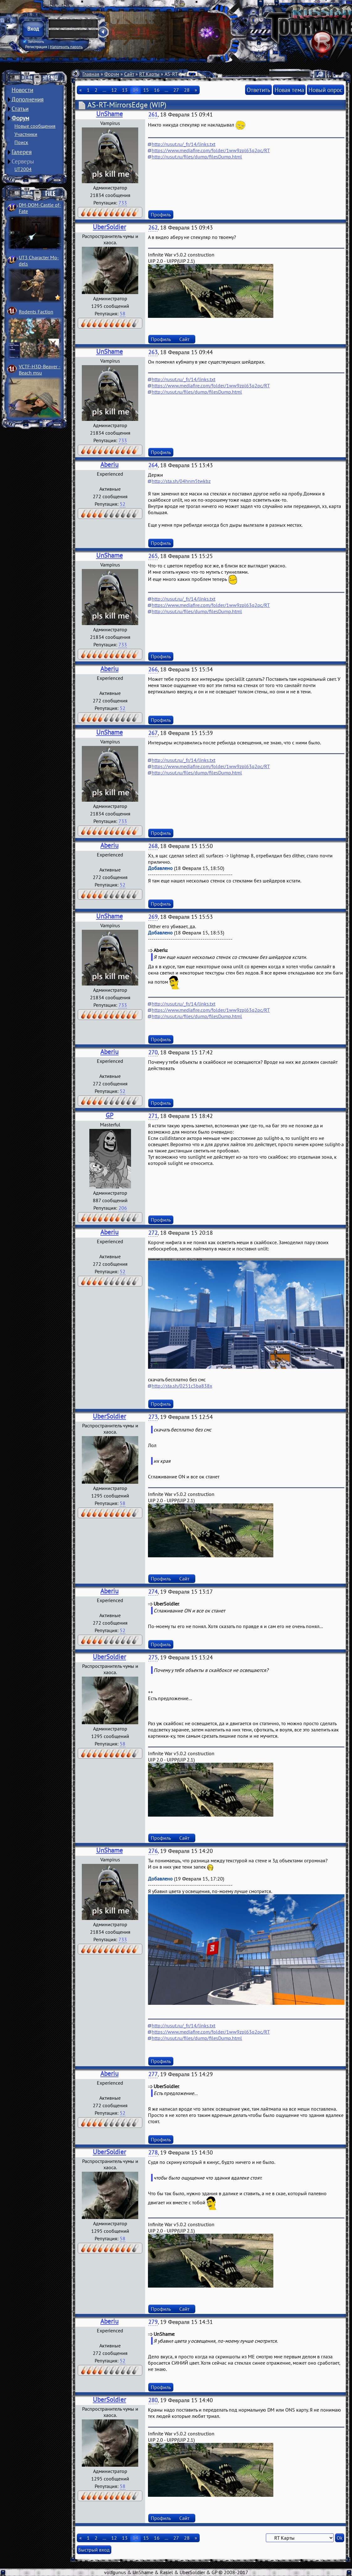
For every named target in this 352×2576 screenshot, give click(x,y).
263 (153, 352)
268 (153, 846)
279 (153, 2321)
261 (153, 114)
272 (153, 1232)
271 (153, 1116)
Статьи (20, 108)
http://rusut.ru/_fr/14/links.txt (183, 144)
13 (125, 90)
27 (176, 90)
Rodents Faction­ (36, 311)
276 (153, 1850)
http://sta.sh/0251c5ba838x (182, 1386)
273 (153, 1416)
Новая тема (289, 90)
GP (109, 1115)
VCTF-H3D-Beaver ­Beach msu (39, 369)
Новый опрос (325, 90)
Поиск (21, 142)
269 (153, 916)
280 (153, 2400)
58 (122, 313)
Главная (90, 74)
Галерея (22, 152)
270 (153, 1052)
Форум (20, 118)
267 (153, 733)
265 (153, 556)
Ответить (258, 90)
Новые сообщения (34, 126)
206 (122, 1208)
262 (153, 227)
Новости (22, 90)
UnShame (109, 114)
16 (157, 90)
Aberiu (109, 464)
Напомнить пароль (66, 46)
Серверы (23, 161)
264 (153, 465)
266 (153, 669)
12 (114, 90)
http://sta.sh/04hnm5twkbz (181, 481)
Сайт (129, 74)
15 (146, 90)
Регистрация (36, 46)
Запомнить (33, 41)
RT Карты (149, 74)
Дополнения (28, 99)
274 (153, 1591)
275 (153, 1657)
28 (187, 90)
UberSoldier (109, 227)
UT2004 (23, 169)
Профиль (161, 214)
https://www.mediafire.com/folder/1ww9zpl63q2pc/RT (211, 150)
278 (153, 2152)
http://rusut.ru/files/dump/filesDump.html (197, 156)
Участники (25, 134)
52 (122, 504)
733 (122, 202)
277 (153, 2074)
